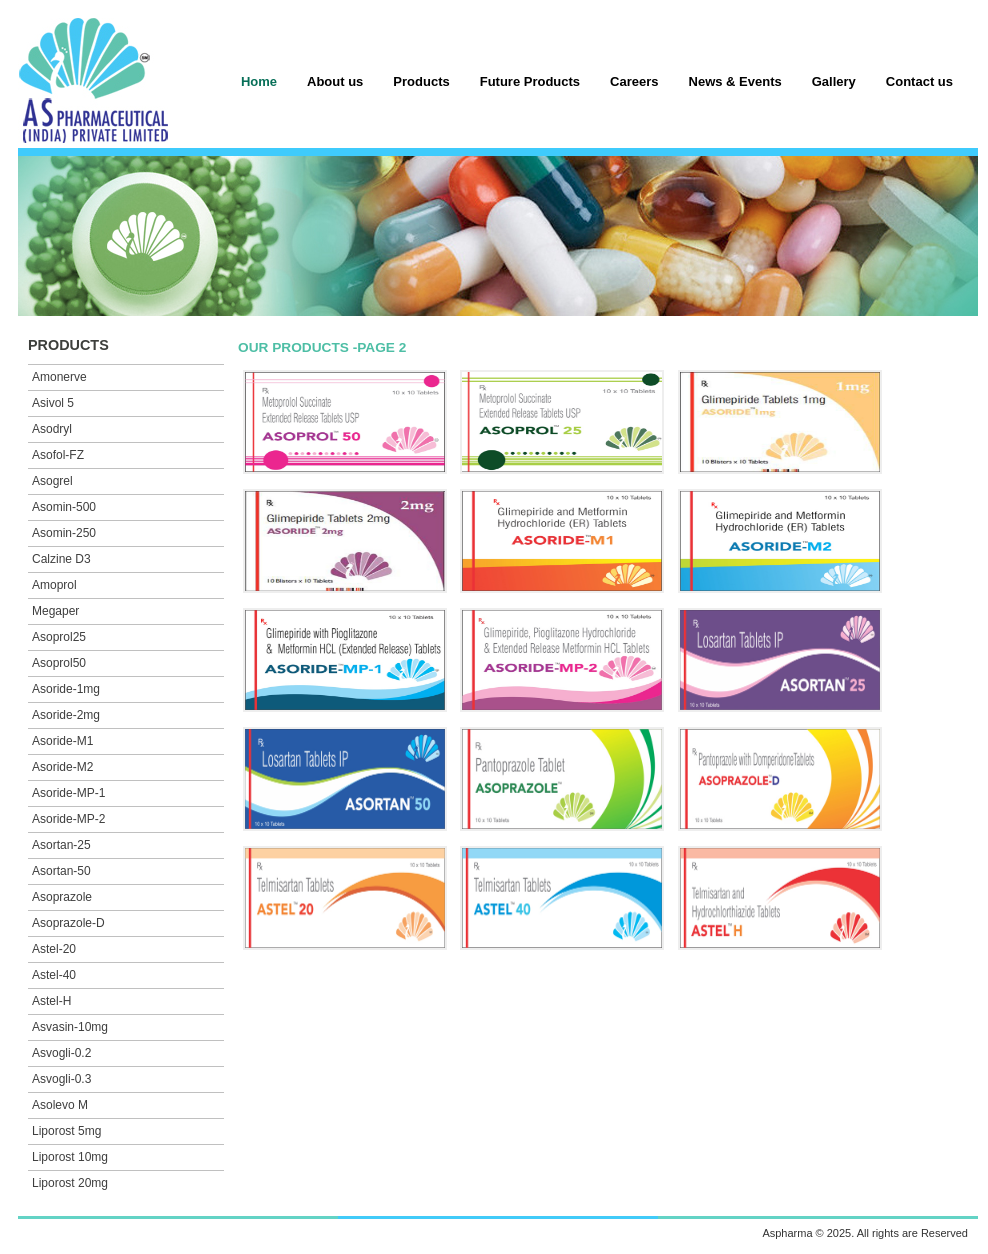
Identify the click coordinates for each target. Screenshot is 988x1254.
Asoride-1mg (66, 689)
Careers (634, 81)
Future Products (530, 81)
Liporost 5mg (66, 1131)
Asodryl (52, 429)
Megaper (55, 611)
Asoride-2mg (66, 715)
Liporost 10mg (70, 1157)
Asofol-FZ (58, 455)
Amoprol (54, 585)
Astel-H (51, 1001)
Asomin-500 (64, 507)
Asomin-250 (64, 533)
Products (421, 81)
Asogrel (52, 481)
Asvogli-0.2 (61, 1053)
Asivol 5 (53, 403)
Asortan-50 (61, 871)
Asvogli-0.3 (61, 1079)
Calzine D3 (61, 559)
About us (335, 81)
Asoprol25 (59, 637)
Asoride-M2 (62, 767)
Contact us (919, 81)
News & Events (735, 81)
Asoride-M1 (62, 741)
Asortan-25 (61, 845)
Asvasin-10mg (70, 1027)
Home (259, 81)
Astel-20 (54, 949)
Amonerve (59, 377)
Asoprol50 (59, 663)
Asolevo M (60, 1105)
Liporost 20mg (70, 1183)
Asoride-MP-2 (68, 819)
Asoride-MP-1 (68, 793)
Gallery (834, 81)
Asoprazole (62, 897)
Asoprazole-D (68, 923)
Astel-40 (54, 975)
